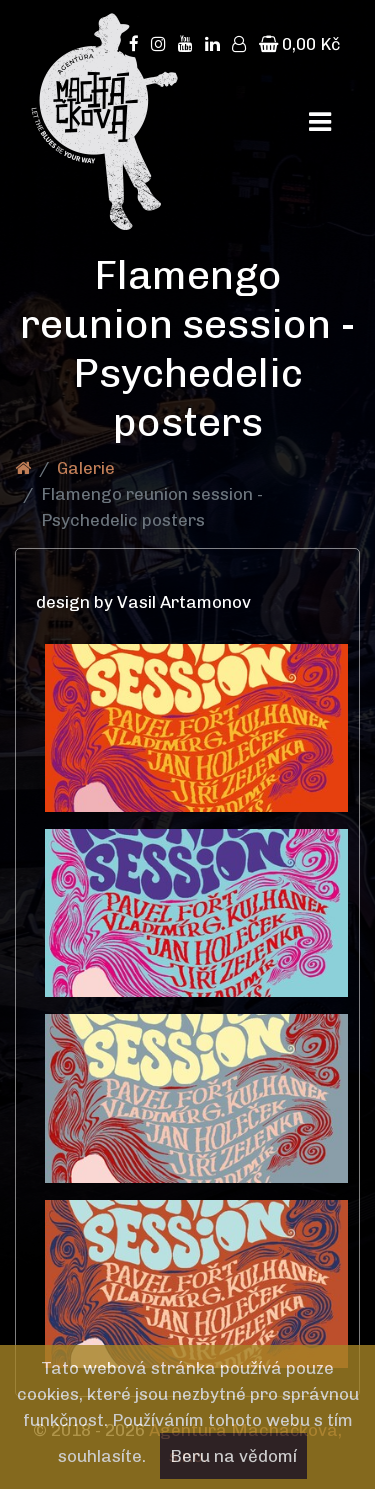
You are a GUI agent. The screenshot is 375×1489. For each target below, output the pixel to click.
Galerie (86, 468)
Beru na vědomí (233, 1456)
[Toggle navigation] (320, 122)
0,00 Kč (299, 44)
